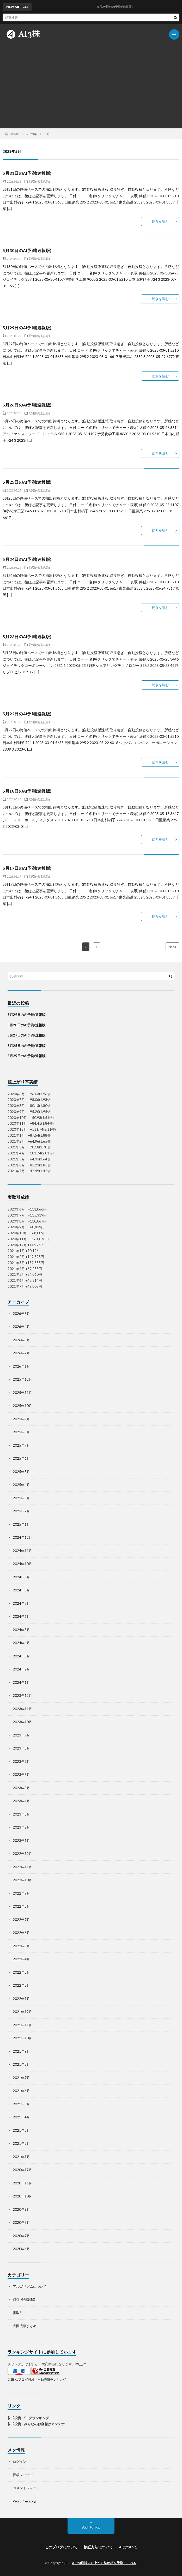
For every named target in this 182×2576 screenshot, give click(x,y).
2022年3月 (21, 1972)
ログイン (19, 2461)
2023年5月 (21, 1788)
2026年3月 (21, 1340)
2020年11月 (22, 2183)
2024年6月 (21, 1616)
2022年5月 (21, 1946)
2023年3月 (21, 1814)
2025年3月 (21, 1498)
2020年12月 (22, 2170)
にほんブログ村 (19, 2379)
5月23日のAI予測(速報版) (27, 636)
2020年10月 (22, 2196)
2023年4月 (21, 1801)
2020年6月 (21, 2249)
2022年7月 (21, 1920)
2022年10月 (22, 1880)
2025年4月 (21, 1485)
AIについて (128, 2547)
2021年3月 (21, 2130)
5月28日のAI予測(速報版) (27, 1025)
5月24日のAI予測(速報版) (27, 559)
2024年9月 (21, 1577)
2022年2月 (21, 1985)
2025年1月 (21, 1524)
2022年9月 (21, 1893)
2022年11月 (22, 1867)
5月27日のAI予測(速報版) (27, 1035)
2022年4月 (21, 1959)
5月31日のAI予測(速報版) (27, 173)
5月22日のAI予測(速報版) (27, 713)
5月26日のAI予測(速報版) (27, 404)
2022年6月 (21, 1933)
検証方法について (98, 2547)
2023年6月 (21, 1774)
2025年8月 (21, 1432)
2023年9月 (21, 1735)
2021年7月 (21, 2078)
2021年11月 (22, 2025)
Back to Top (91, 2527)
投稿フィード (23, 2475)
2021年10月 (22, 2038)
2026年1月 (21, 1366)
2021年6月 (21, 2091)
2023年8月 (21, 1748)
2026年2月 (21, 1353)
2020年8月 (21, 2222)
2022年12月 (22, 1854)
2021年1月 (21, 2157)
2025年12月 (22, 1379)
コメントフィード (26, 2488)
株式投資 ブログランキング (28, 2418)
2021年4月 (21, 2117)
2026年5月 (21, 1313)
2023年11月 (22, 1709)
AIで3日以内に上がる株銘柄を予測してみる (104, 2563)
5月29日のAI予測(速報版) (27, 327)
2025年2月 (21, 1511)
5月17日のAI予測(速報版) (27, 868)
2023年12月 (22, 1695)
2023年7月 (21, 1761)
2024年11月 (22, 1551)
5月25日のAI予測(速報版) (27, 482)
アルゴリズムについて (30, 2286)
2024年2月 (21, 1669)
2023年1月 (21, 1840)
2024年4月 (21, 1643)
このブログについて (61, 2547)
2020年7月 (21, 2236)
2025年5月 (21, 1472)
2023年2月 (21, 1827)
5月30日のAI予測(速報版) (27, 250)
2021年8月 (21, 2064)
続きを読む (160, 221)
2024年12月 (22, 1537)
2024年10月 (22, 1564)
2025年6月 (21, 1458)
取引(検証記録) (39, 181)
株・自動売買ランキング (48, 2379)
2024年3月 (21, 1656)
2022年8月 (21, 1906)
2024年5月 (21, 1630)
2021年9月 (21, 2051)
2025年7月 (21, 1445)
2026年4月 (21, 1327)
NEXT (172, 947)
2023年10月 (22, 1722)
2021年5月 (21, 2104)
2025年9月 (21, 1419)
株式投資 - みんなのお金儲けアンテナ (36, 2424)
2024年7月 (21, 1603)
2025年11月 (22, 1393)
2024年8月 (21, 1590)
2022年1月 (21, 1999)
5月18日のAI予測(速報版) (27, 790)
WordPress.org (24, 2501)
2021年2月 (21, 2143)
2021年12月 (22, 2012)
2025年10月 (22, 1406)
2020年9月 (21, 2209)
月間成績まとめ (25, 2326)
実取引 (18, 2313)
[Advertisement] (91, 84)
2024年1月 (21, 1682)
